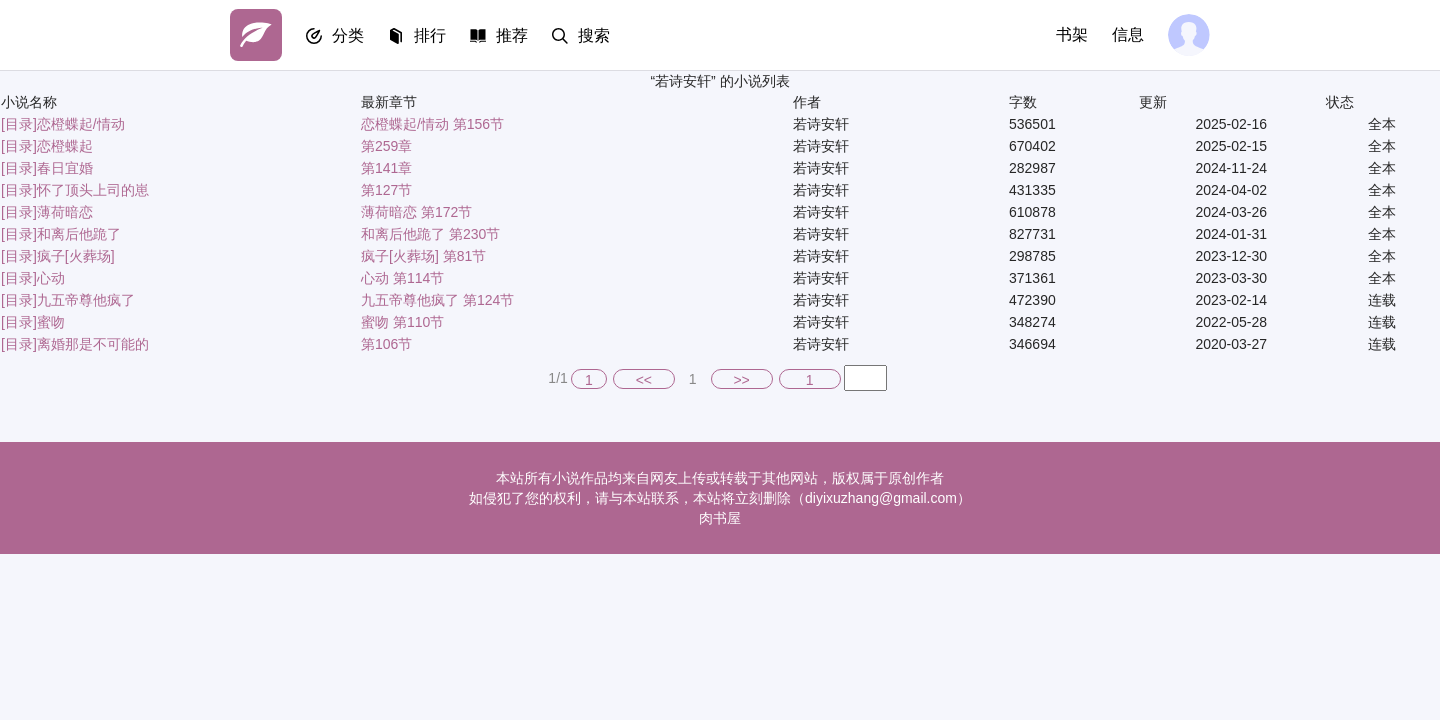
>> (741, 380)
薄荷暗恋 (65, 212)
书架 (1072, 34)
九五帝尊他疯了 (86, 300)
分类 (348, 35)
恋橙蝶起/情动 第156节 (432, 124)
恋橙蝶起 (65, 146)
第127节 (386, 190)
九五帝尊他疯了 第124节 (437, 300)
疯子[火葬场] (76, 256)
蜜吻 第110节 (402, 322)
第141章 (386, 168)
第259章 (386, 146)
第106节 (386, 344)
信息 (1128, 34)
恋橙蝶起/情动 (81, 124)
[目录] (19, 124)
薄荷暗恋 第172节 (416, 212)
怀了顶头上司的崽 (93, 190)
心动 (51, 278)
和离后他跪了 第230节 (430, 234)
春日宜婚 (65, 168)
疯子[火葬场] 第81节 (423, 256)
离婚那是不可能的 (93, 344)
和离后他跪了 (79, 234)
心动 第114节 (402, 278)
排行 (430, 35)
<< (644, 380)
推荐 (512, 35)
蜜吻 (51, 322)
